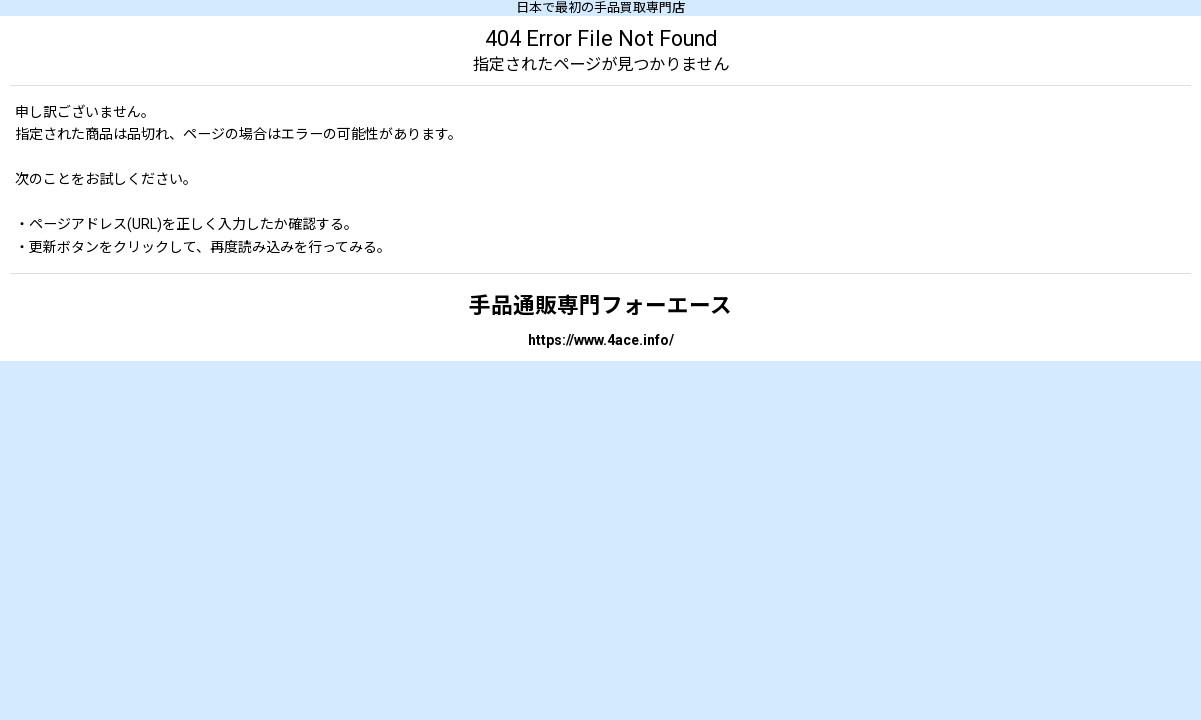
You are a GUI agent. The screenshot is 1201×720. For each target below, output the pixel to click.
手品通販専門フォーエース (600, 305)
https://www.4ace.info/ (601, 340)
